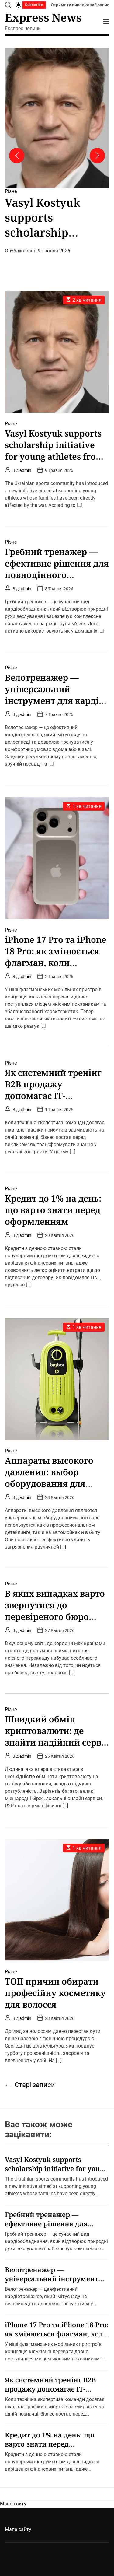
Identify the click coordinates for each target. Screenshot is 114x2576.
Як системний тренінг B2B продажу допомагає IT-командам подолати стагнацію (53, 1096)
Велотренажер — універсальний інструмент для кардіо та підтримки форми (54, 695)
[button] (16, 155)
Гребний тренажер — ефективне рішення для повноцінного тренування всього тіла (57, 569)
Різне (11, 191)
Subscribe (34, 5)
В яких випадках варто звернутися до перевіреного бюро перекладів (55, 1611)
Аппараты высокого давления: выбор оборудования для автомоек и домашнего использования (56, 1483)
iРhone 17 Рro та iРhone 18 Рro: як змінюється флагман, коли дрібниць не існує (55, 957)
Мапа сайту (13, 2504)
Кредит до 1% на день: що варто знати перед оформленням (53, 1209)
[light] (19, 5)
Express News (43, 17)
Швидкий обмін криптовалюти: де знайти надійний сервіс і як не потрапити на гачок (57, 1742)
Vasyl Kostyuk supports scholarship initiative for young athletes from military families (54, 450)
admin (25, 470)
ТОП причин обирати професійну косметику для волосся (55, 1992)
